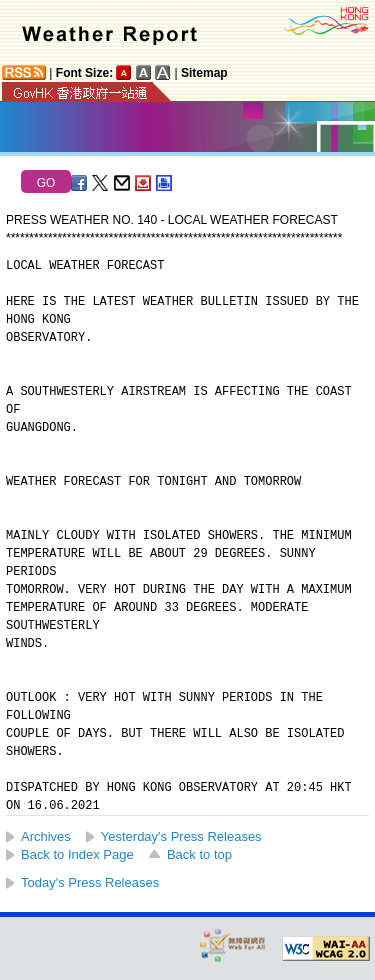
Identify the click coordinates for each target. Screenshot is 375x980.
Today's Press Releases (90, 882)
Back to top (199, 854)
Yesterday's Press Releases (181, 836)
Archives (46, 836)
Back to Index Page (77, 854)
